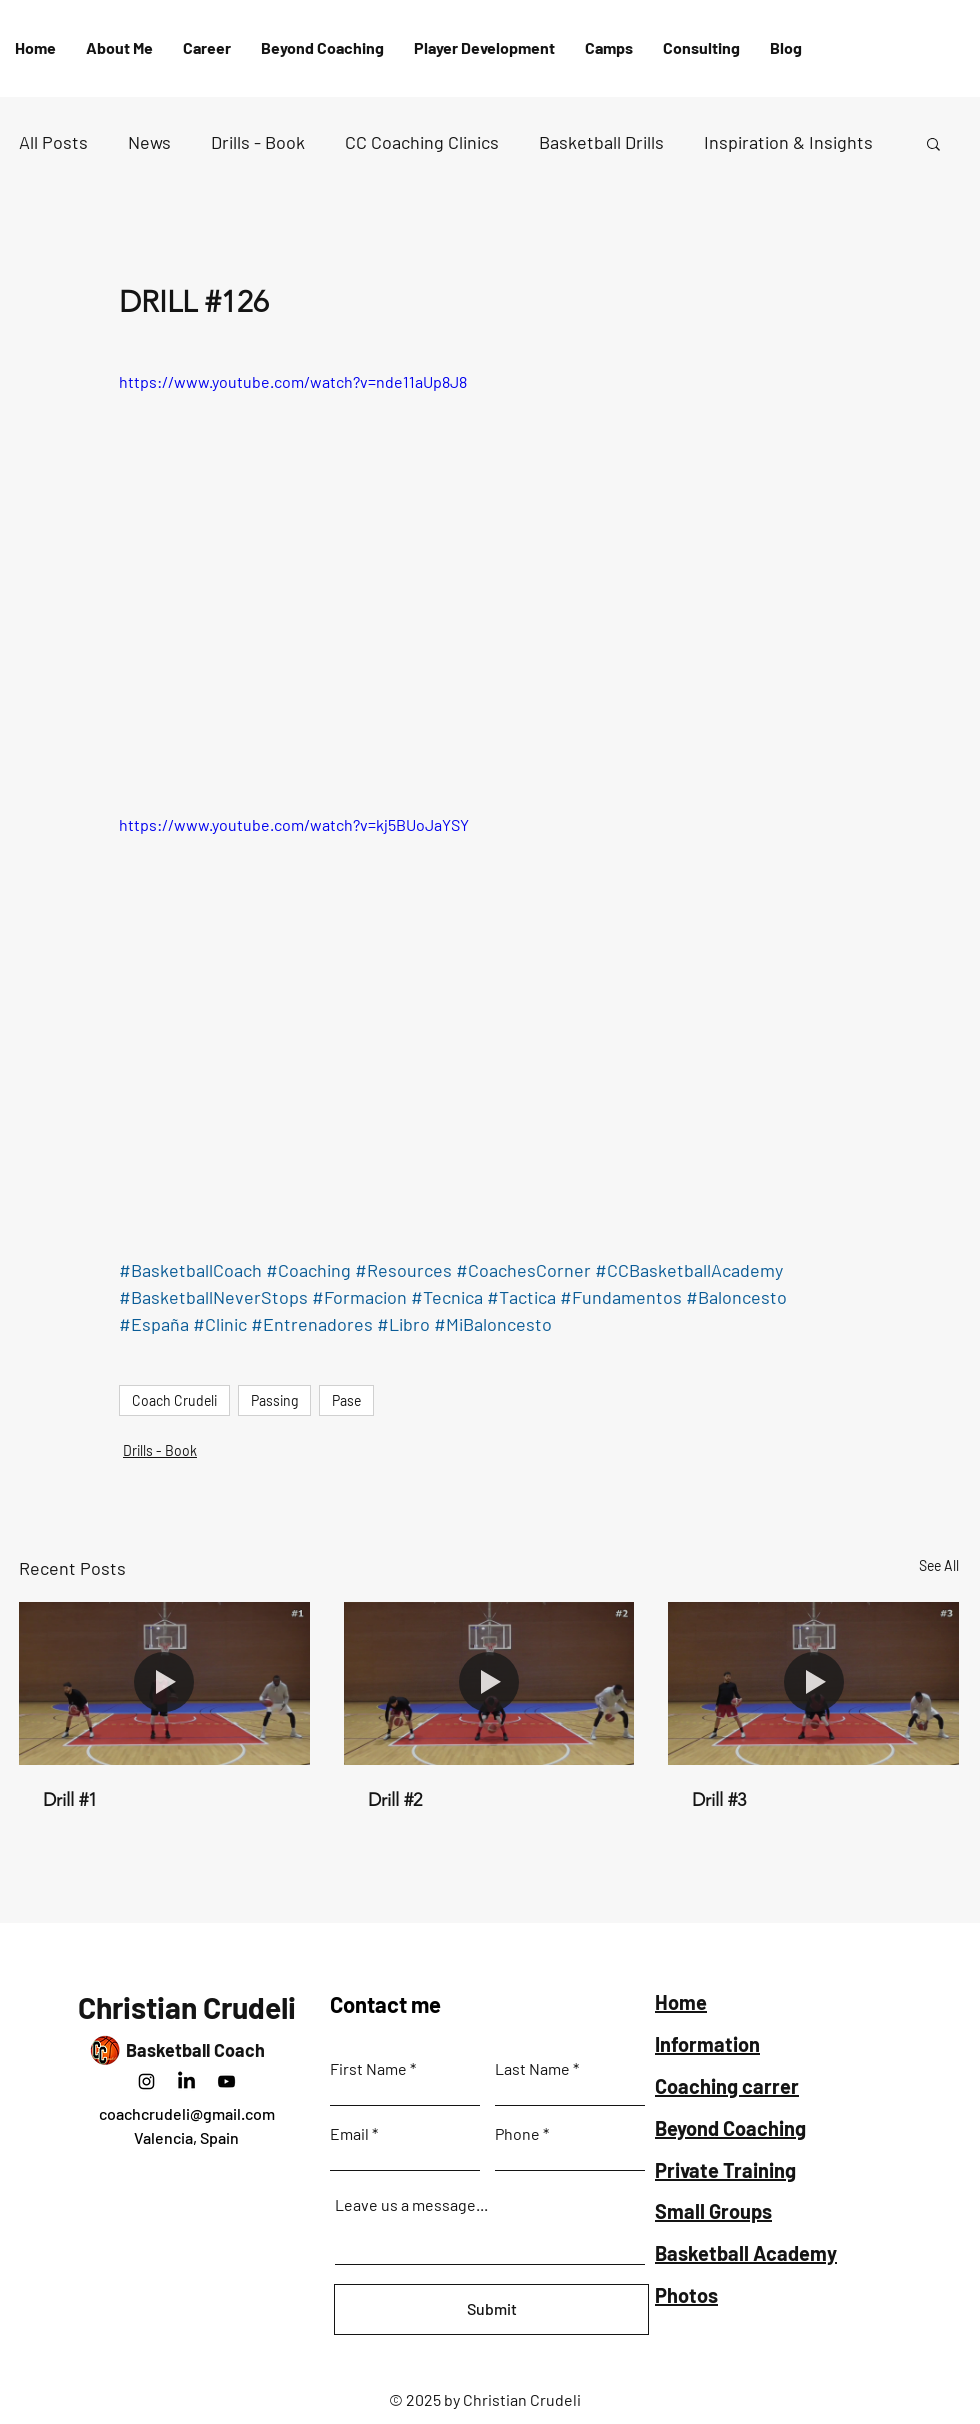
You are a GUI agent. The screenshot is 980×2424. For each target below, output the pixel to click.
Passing (274, 1400)
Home (681, 2002)
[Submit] (491, 2309)
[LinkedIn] (186, 2081)
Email (349, 2134)
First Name (368, 2069)
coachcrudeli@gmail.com (187, 2113)
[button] (484, 48)
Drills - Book (258, 142)
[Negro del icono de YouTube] (226, 2081)
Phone (517, 2134)
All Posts (53, 142)
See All (939, 1565)
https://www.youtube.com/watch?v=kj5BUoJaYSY (294, 824)
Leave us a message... (411, 2205)
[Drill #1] (164, 1683)
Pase (346, 1400)
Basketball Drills (601, 142)
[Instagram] (146, 2081)
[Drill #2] (489, 1684)
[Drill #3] (813, 1683)
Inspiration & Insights (788, 142)
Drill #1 (70, 1800)
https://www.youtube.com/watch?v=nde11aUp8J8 (293, 381)
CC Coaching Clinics (422, 142)
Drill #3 (719, 1800)
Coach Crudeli (174, 1400)
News (149, 142)
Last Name (532, 2069)
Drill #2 (395, 1800)
